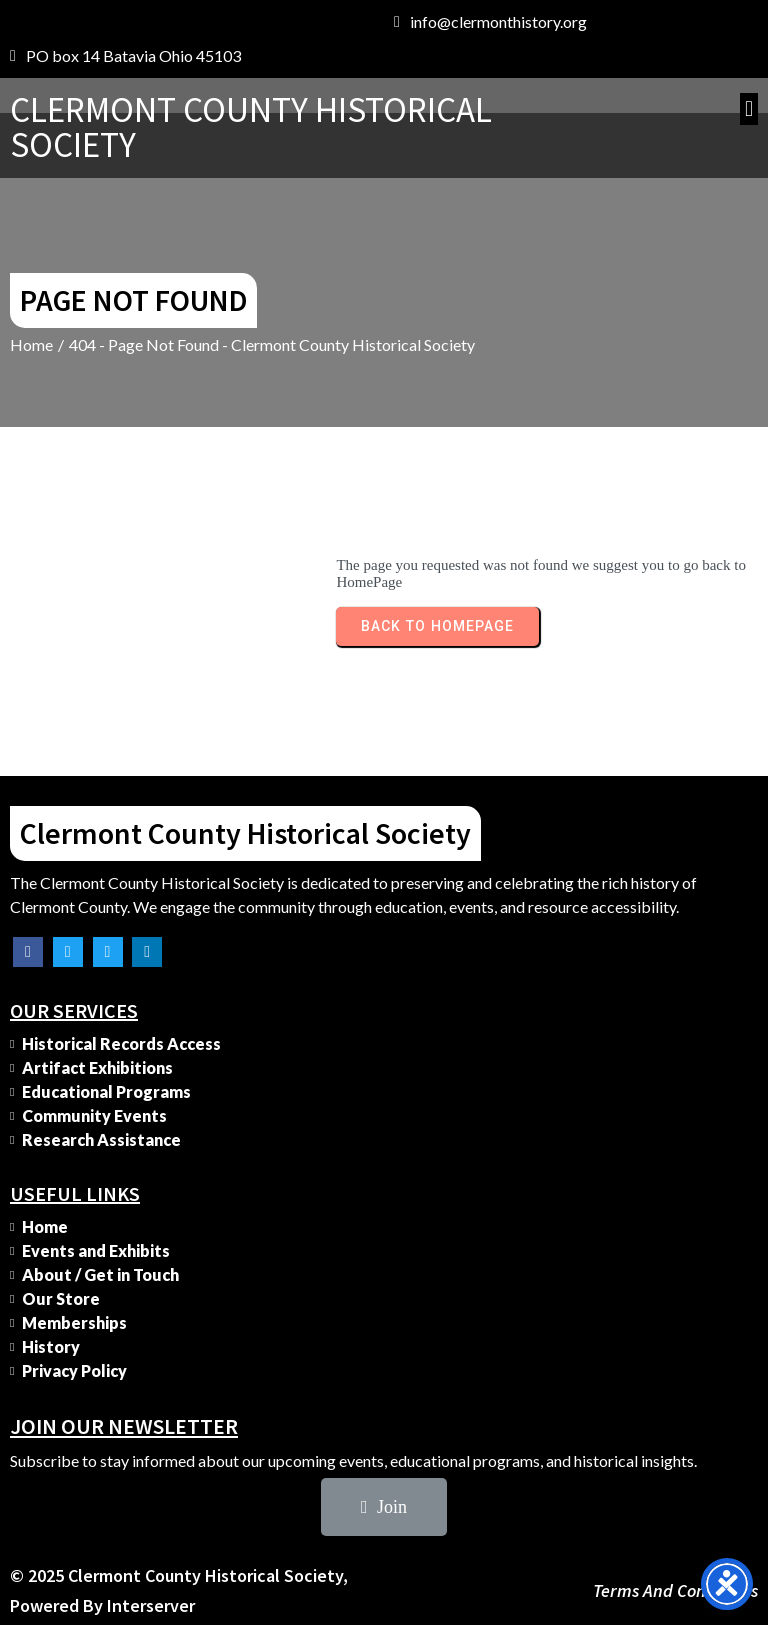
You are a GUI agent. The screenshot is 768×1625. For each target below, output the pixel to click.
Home (31, 344)
